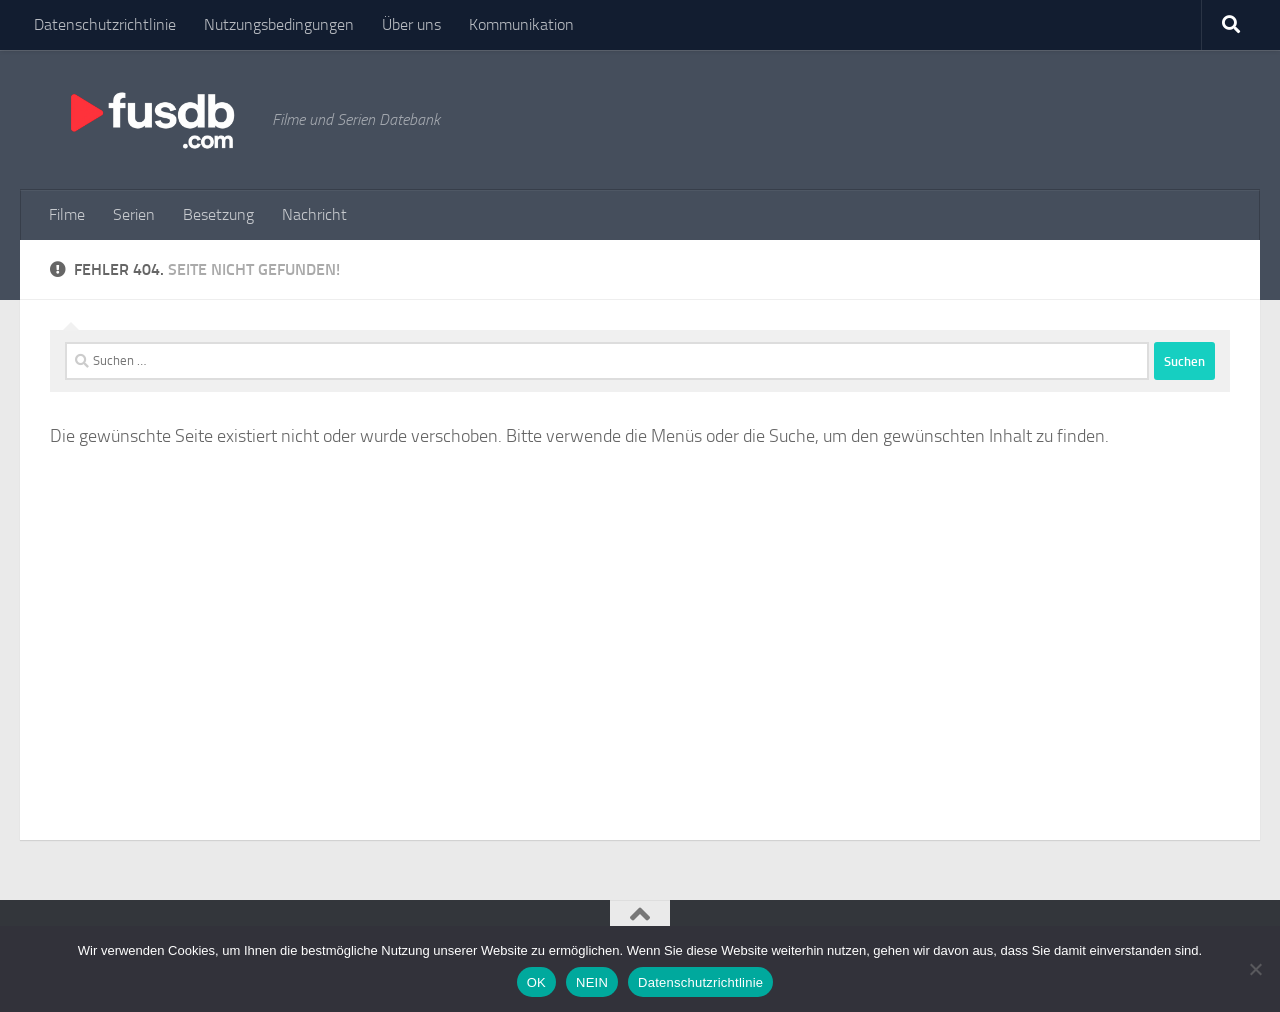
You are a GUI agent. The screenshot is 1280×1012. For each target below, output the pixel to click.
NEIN (592, 982)
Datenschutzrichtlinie (105, 24)
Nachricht (314, 214)
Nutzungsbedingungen (279, 24)
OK (536, 982)
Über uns (411, 24)
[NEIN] (1255, 969)
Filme (67, 214)
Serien (134, 214)
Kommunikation (521, 24)
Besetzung (218, 214)
